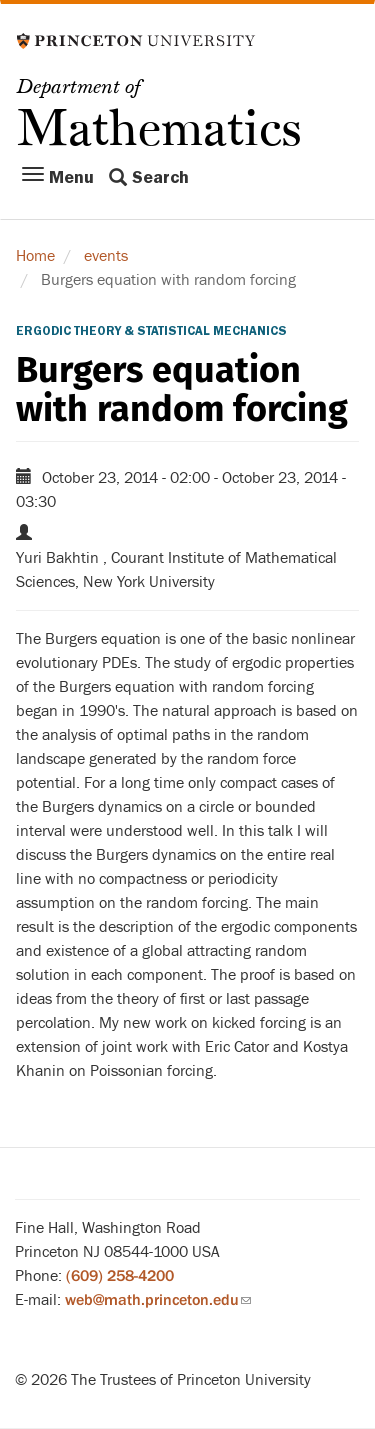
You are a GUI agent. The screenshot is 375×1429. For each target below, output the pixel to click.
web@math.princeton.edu (158, 1300)
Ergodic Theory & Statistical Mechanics (151, 331)
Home (35, 256)
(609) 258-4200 (120, 1276)
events (106, 256)
